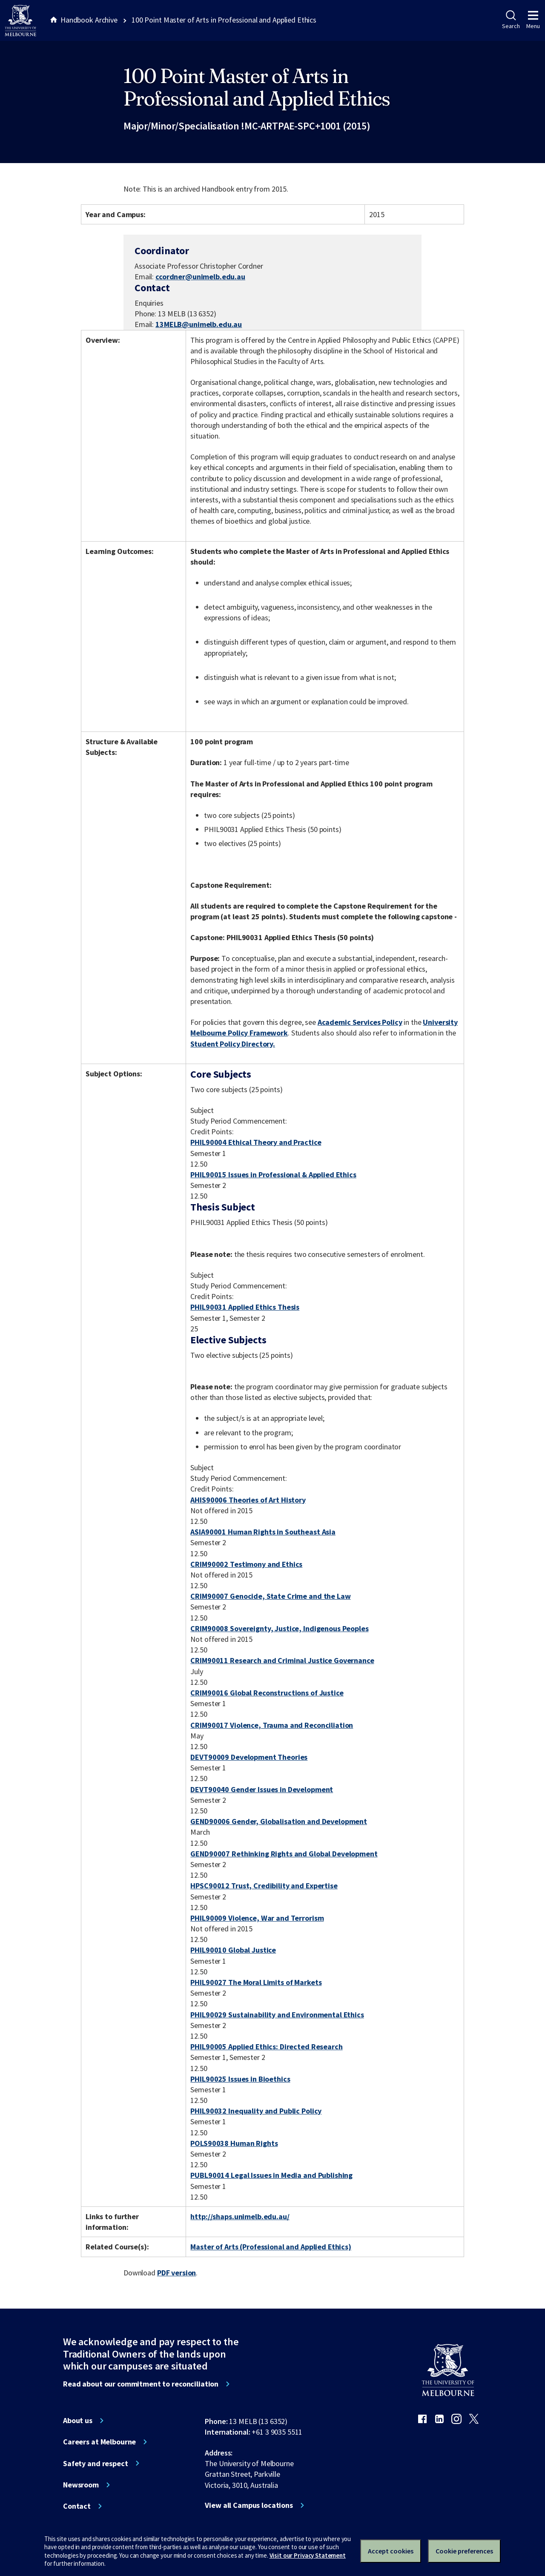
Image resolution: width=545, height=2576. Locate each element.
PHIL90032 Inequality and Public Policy (255, 2111)
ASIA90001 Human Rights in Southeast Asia (263, 1532)
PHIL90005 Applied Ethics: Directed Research (266, 2046)
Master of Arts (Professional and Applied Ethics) (270, 2247)
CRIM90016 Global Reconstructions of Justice (266, 1693)
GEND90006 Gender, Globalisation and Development (278, 1821)
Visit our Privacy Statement (308, 2555)
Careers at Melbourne (99, 2442)
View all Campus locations (249, 2505)
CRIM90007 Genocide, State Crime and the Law (270, 1596)
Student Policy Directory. (232, 1044)
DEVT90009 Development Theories (248, 1757)
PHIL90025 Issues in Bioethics (240, 2079)
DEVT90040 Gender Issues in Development (261, 1789)
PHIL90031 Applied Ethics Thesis (244, 1307)
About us (77, 2420)
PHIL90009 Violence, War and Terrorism (257, 1918)
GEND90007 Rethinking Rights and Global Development (283, 1854)
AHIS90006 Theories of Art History (248, 1500)
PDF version (176, 2273)
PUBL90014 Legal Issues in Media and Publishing (271, 2175)
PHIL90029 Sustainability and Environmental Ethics (277, 2014)
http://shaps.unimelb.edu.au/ (239, 2216)
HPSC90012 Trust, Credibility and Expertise (263, 1885)
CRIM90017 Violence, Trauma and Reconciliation (271, 1725)
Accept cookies (390, 2551)
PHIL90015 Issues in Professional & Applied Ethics (273, 1174)
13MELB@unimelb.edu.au (198, 324)
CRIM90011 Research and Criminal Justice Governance (282, 1660)
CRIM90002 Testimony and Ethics (246, 1564)
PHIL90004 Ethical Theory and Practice (255, 1142)
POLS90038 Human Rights (234, 2143)
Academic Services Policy (360, 1022)
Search (510, 20)
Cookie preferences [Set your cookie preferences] (464, 2551)
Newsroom (81, 2485)
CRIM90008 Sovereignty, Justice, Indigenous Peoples (279, 1628)
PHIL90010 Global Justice (233, 1950)
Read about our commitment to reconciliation (140, 2384)
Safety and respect (95, 2463)
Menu (533, 20)
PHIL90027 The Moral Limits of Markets (255, 1982)
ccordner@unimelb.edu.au (200, 277)
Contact (77, 2506)
